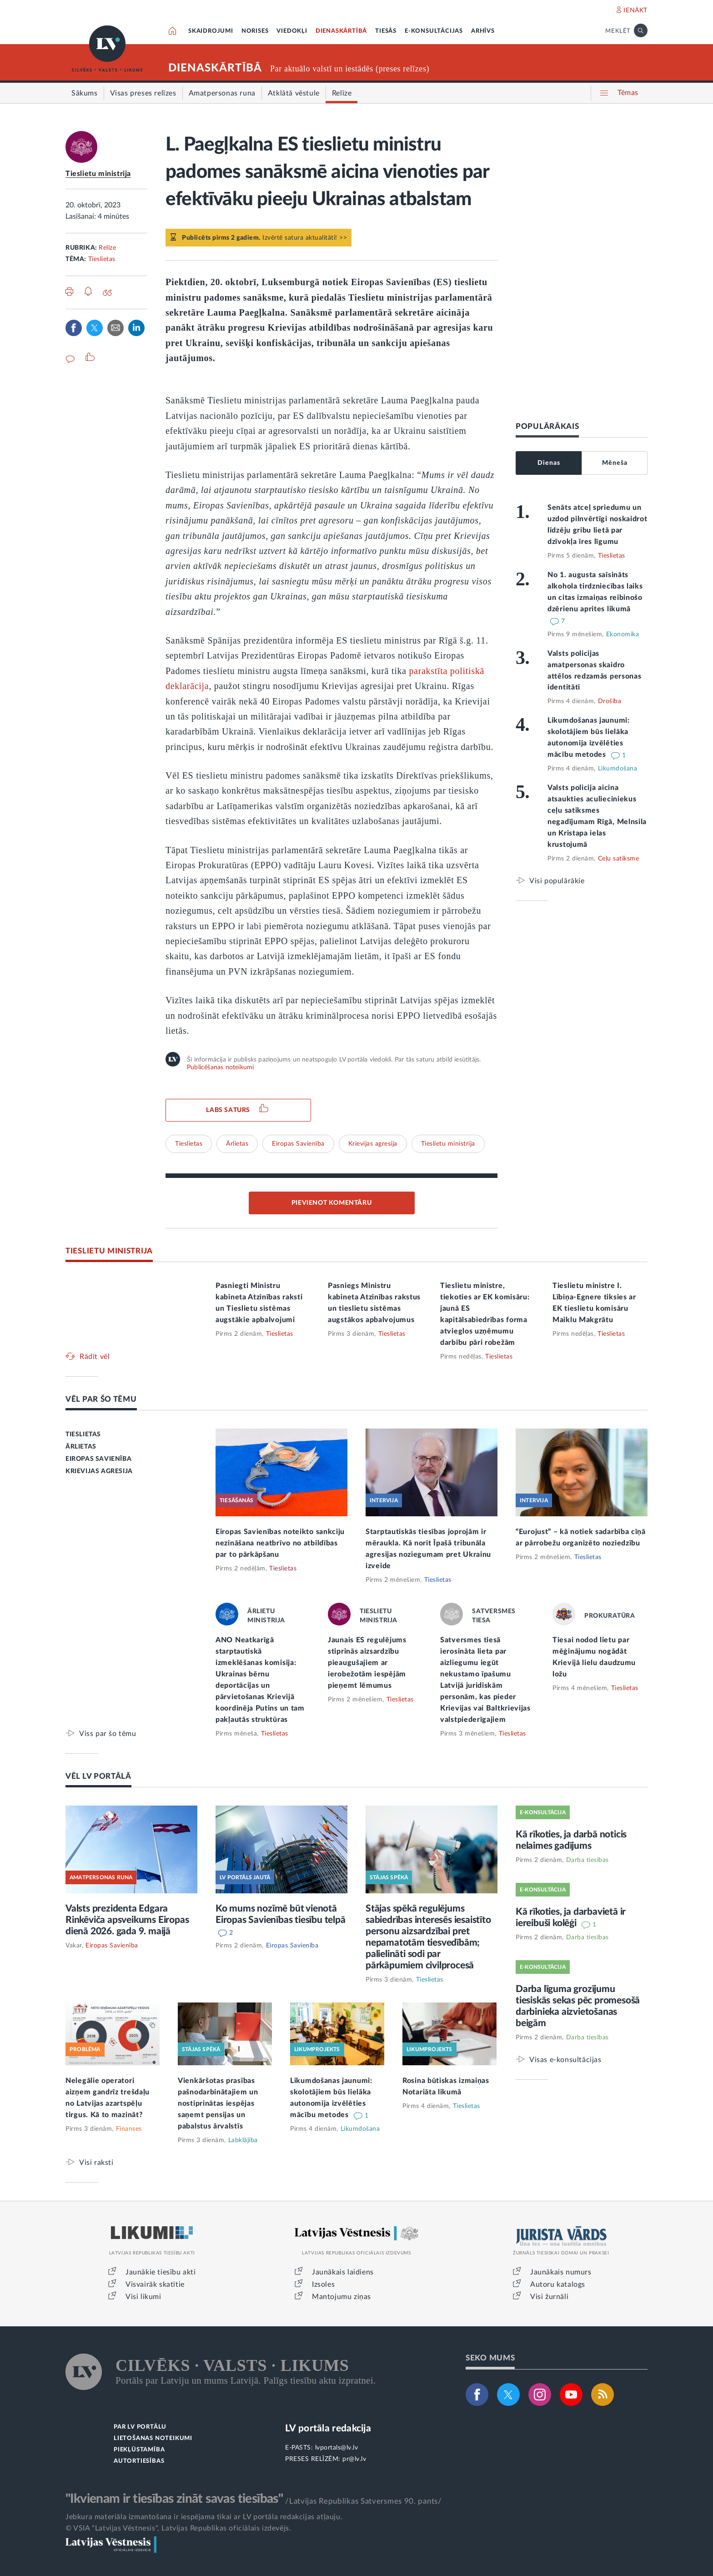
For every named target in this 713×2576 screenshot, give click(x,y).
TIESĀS (386, 31)
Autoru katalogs (557, 2284)
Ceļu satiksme (618, 858)
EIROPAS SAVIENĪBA (98, 1459)
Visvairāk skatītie (155, 2284)
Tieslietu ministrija (98, 173)
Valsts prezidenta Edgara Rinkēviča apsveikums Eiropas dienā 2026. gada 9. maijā (127, 1920)
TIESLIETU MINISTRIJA (109, 1251)
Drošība (610, 701)
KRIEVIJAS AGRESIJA (99, 1471)
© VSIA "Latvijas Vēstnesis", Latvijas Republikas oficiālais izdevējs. (178, 2528)
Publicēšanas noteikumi (220, 1067)
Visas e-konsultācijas (565, 2059)
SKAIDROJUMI (210, 31)
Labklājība (243, 2140)
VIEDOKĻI (291, 31)
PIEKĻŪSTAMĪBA (139, 2450)
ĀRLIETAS (80, 1447)
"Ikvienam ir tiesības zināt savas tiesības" (174, 2498)
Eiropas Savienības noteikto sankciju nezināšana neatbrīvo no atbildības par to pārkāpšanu (280, 1543)
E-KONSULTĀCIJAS (434, 31)
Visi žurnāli (549, 2296)
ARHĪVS (483, 31)
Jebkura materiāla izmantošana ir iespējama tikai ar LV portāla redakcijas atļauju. (203, 2517)
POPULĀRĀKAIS (547, 426)
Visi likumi (143, 2296)
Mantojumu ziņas (341, 2296)
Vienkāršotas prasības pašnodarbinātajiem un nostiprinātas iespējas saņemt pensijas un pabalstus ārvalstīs (218, 2103)
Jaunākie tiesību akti (161, 2272)
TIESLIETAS (83, 1434)
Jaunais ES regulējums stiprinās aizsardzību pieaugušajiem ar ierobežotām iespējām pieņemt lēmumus (367, 1662)
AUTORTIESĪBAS (139, 2461)
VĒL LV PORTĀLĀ (98, 1776)
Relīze (107, 248)
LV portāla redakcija (328, 2428)
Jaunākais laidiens (343, 2272)
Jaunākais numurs (561, 2272)
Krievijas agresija (372, 1144)
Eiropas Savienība (298, 1144)
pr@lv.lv (354, 2459)
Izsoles (323, 2284)
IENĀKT (635, 10)
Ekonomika (622, 634)
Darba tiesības (587, 1860)
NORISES (255, 31)
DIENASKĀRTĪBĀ (341, 31)
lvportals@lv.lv (336, 2448)
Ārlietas (237, 1144)
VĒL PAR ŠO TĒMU (101, 1399)
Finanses (129, 2129)
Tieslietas (101, 259)
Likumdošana (618, 768)
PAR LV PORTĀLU (140, 2427)
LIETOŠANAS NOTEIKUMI (153, 2438)
